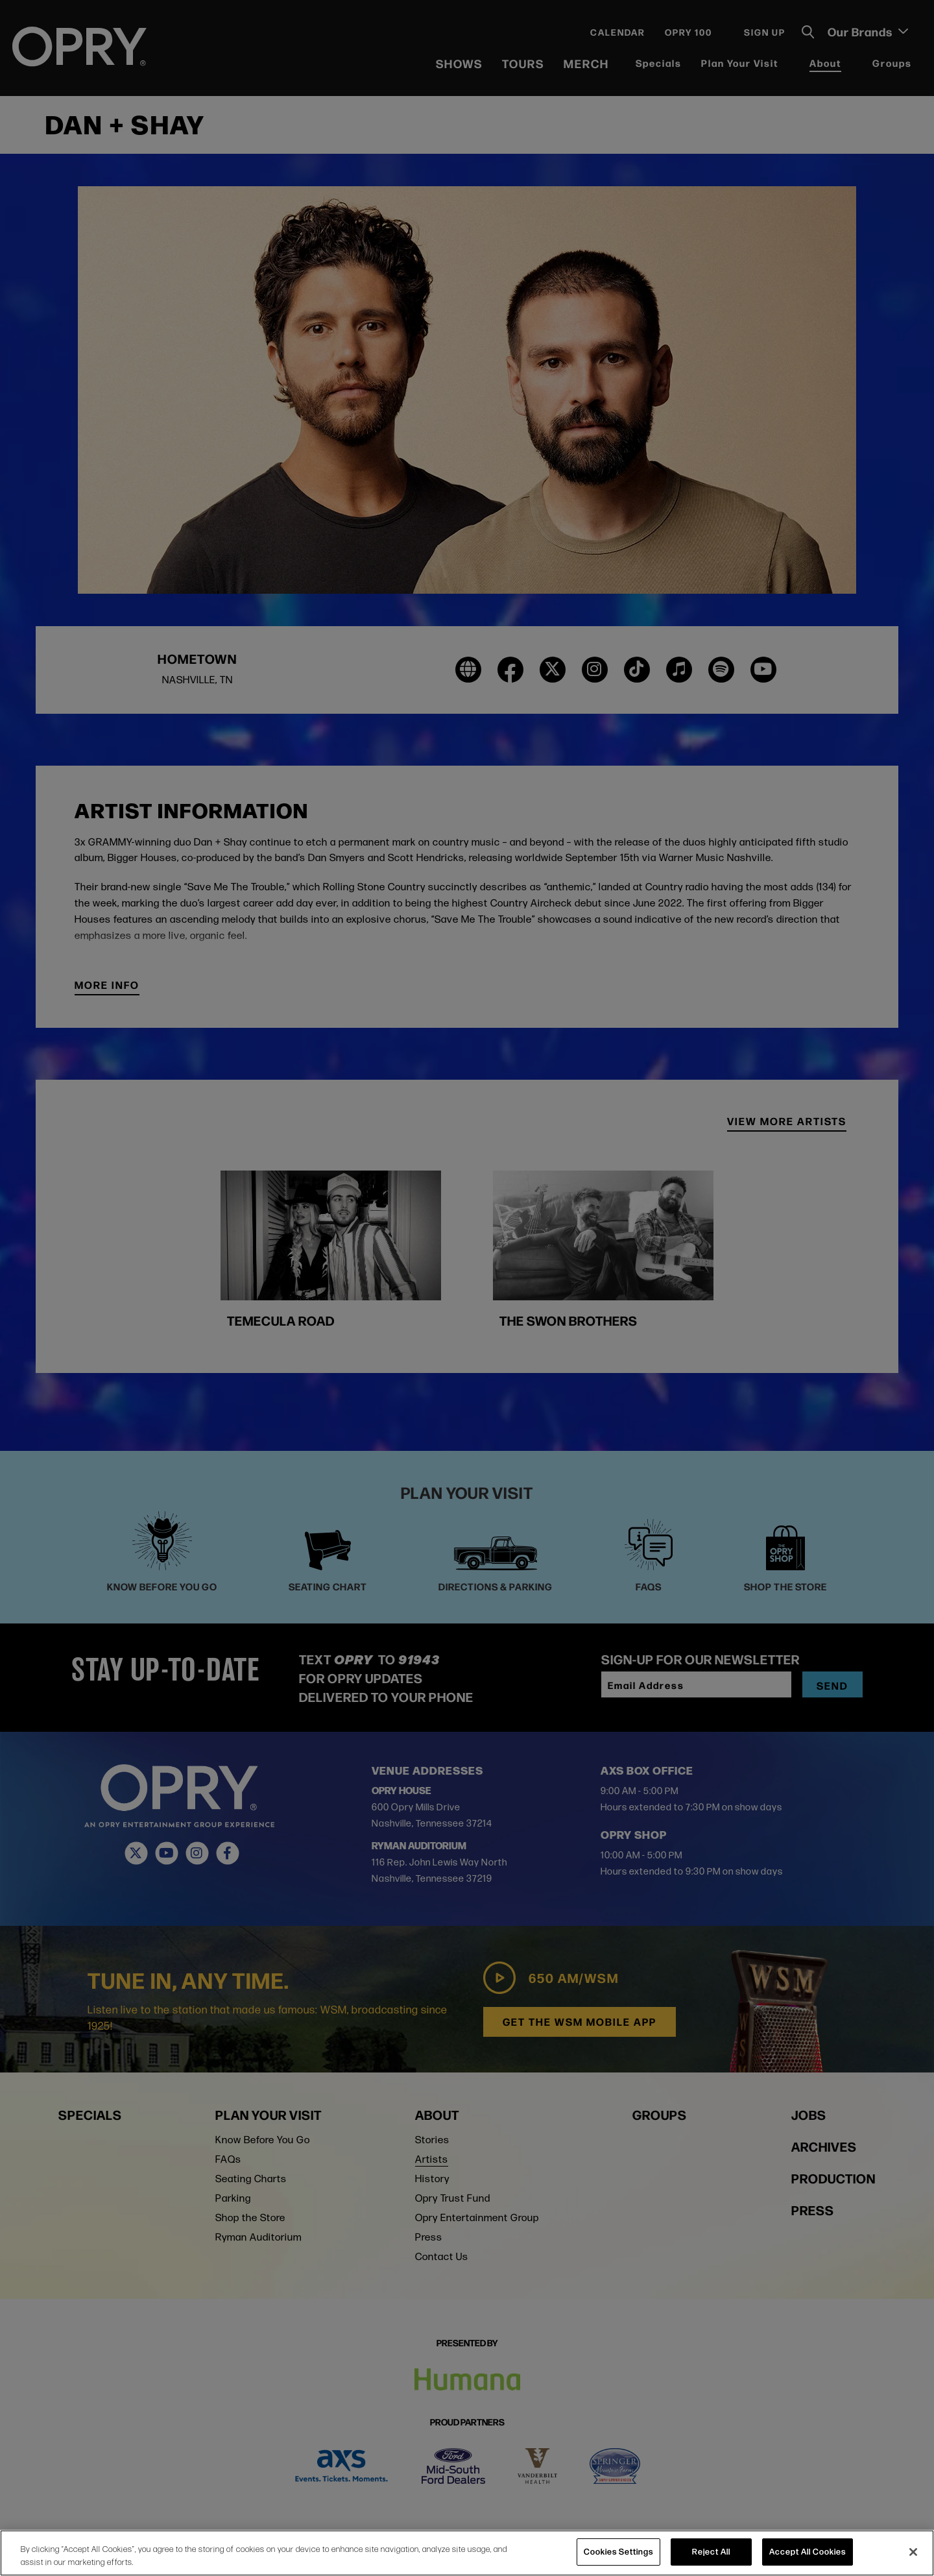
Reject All (711, 2551)
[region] (467, 2553)
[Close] (913, 2552)
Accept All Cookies (807, 2551)
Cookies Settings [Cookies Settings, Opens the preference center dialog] (618, 2551)
